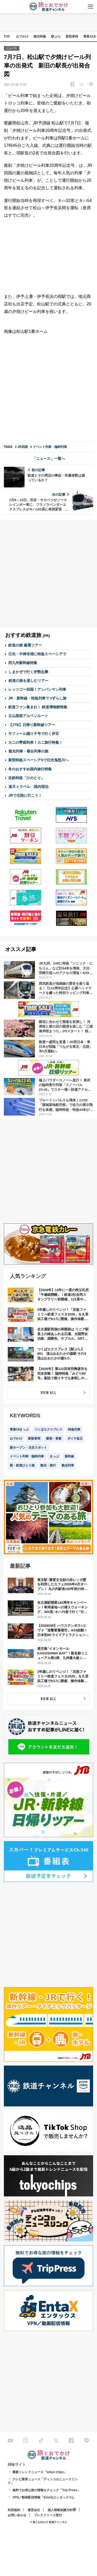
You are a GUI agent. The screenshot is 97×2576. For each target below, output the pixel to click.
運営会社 (34, 2510)
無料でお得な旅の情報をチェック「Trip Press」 (46, 2490)
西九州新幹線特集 (22, 663)
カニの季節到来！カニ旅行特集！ (35, 742)
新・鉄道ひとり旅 (22, 1465)
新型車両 (72, 36)
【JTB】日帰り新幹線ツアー (31, 725)
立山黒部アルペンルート (28, 716)
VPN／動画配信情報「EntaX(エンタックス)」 (44, 2497)
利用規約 (14, 2510)
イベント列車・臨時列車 (27, 1456)
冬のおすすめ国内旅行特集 (30, 769)
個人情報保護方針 (60, 2510)
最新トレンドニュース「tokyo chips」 (39, 2472)
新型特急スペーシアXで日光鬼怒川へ (38, 760)
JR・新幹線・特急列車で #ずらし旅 (37, 698)
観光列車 (68, 1465)
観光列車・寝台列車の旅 (28, 751)
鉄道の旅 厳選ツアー (25, 645)
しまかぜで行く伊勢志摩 (28, 672)
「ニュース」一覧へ (48, 458)
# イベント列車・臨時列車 (48, 447)
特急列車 (74, 1429)
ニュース (11, 48)
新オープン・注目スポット (28, 1447)
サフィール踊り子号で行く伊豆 (33, 734)
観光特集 (40, 36)
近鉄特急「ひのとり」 (26, 778)
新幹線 (69, 1456)
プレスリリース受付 (48, 2515)
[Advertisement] (48, 389)
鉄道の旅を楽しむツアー (28, 681)
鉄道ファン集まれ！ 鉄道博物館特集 (37, 707)
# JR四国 (21, 447)
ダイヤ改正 (75, 1438)
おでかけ (22, 36)
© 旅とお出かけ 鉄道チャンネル (48, 2522)
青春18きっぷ (19, 1429)
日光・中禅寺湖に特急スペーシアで (37, 654)
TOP (7, 36)
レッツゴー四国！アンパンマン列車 (37, 689)
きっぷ (54, 1456)
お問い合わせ (17, 2515)
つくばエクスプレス (48, 1429)
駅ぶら (56, 36)
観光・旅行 (48, 1465)
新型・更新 (54, 1438)
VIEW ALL (48, 1392)
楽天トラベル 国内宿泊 (28, 787)
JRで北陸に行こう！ (25, 795)
